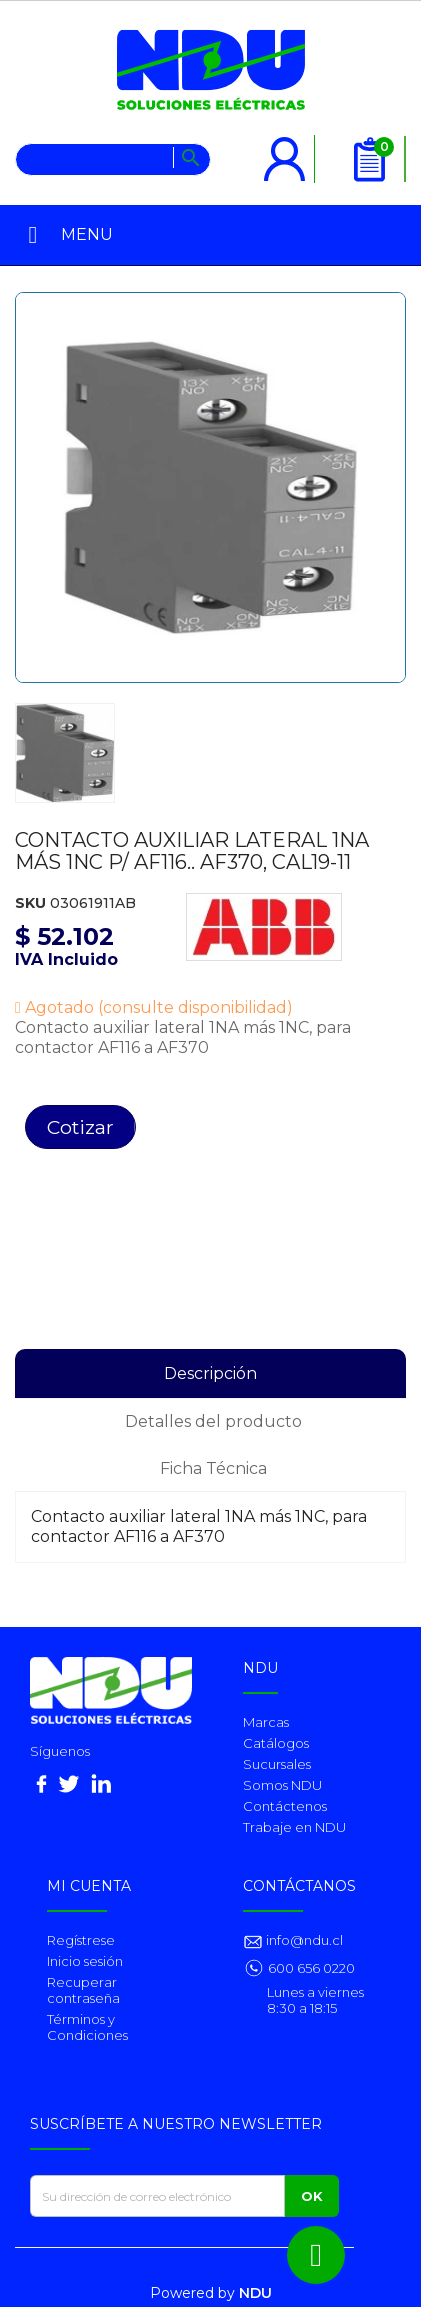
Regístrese (81, 1940)
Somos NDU (282, 1785)
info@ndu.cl (303, 1940)
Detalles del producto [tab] (213, 1421)
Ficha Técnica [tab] (213, 1468)
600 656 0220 (311, 1968)
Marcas (266, 1722)
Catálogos (276, 1743)
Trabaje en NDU (294, 1827)
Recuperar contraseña (83, 1990)
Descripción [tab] (210, 1373)
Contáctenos (285, 1806)
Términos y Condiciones (87, 2027)
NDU (255, 2293)
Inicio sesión (85, 1961)
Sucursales (277, 1764)
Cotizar (80, 1127)
